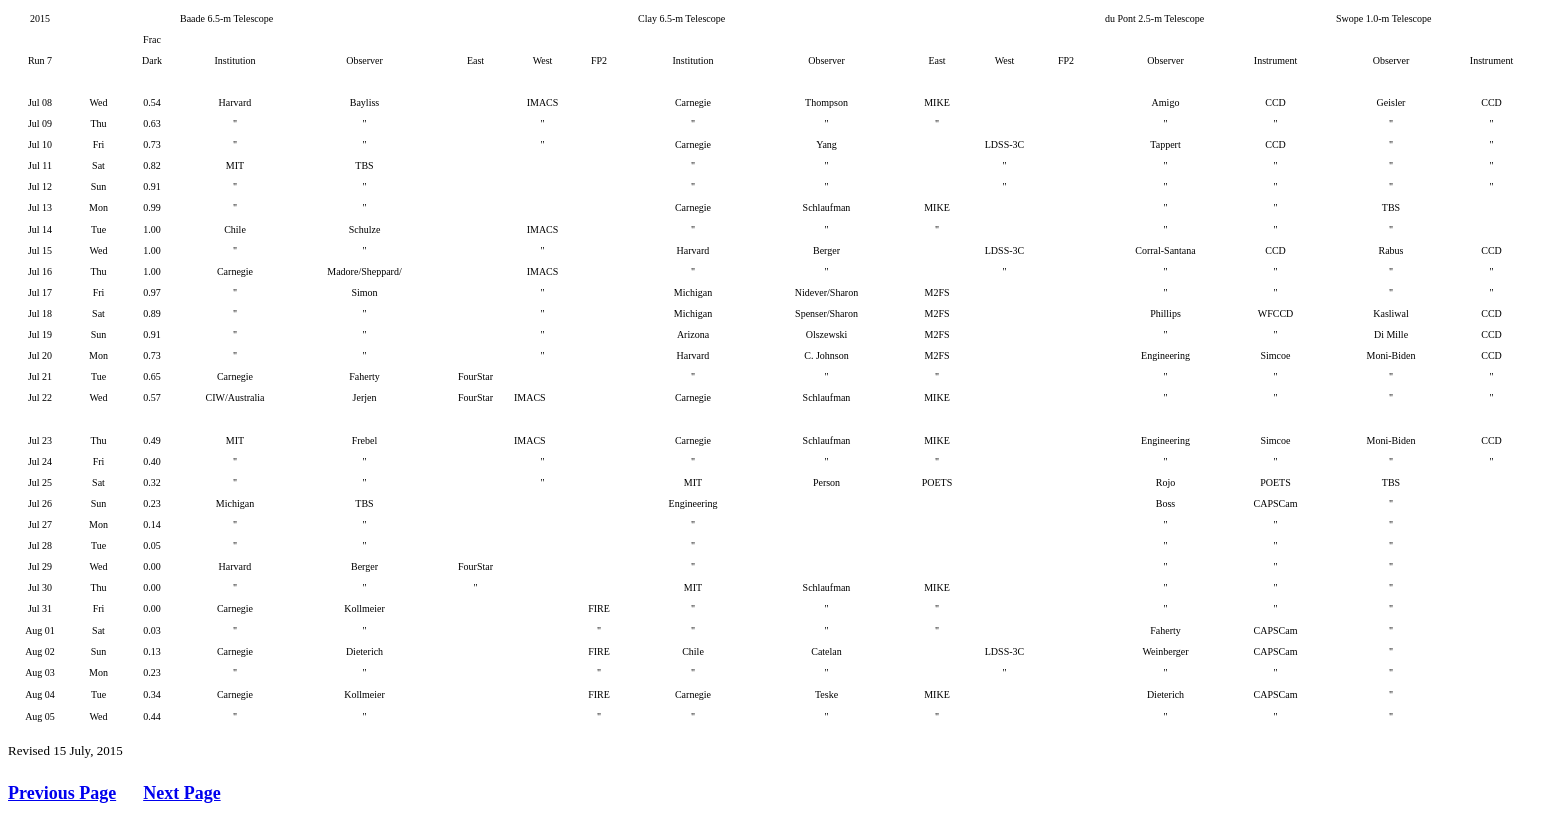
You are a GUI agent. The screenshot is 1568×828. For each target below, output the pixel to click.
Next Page (181, 793)
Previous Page (62, 793)
